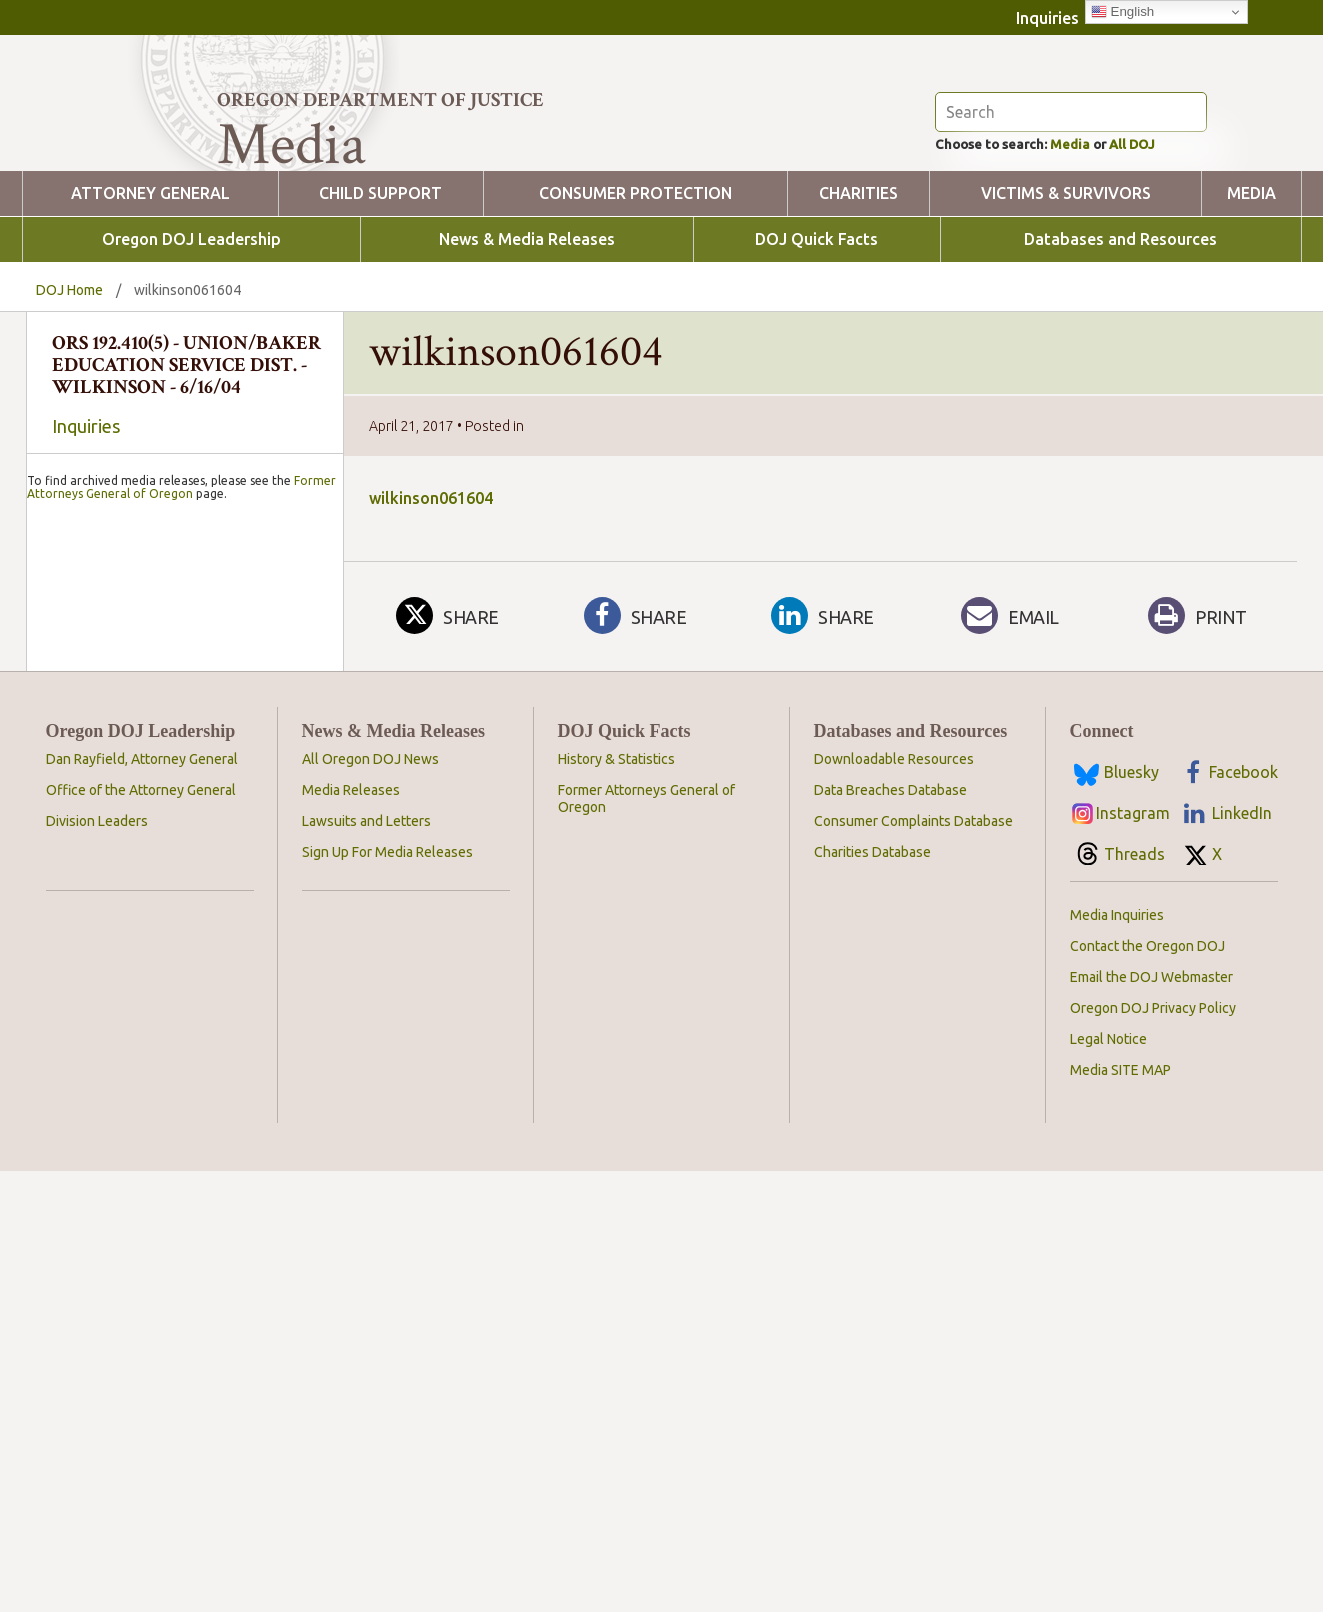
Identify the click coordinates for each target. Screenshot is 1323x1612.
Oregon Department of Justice (380, 100)
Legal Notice (1108, 1458)
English (1122, 12)
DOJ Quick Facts (816, 343)
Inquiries (1047, 18)
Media (1096, 246)
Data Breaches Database (890, 1209)
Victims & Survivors (1066, 297)
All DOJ (1171, 246)
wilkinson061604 (431, 602)
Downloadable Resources (894, 1178)
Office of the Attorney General (141, 1209)
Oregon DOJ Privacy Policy (1153, 1427)
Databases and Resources (1120, 343)
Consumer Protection (635, 297)
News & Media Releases (527, 343)
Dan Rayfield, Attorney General (142, 1178)
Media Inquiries (1117, 1334)
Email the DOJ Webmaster (1151, 1396)
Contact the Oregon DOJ (1147, 1365)
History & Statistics (616, 1178)
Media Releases (351, 1209)
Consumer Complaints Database (913, 1240)
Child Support (380, 297)
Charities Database (872, 1271)
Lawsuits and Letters (366, 1240)
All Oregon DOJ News (370, 1178)
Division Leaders (97, 1240)
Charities (858, 297)
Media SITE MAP (1120, 1489)
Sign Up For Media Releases (387, 1271)
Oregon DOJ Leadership (191, 343)
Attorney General (150, 297)
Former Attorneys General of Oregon (181, 1007)
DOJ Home (69, 394)
